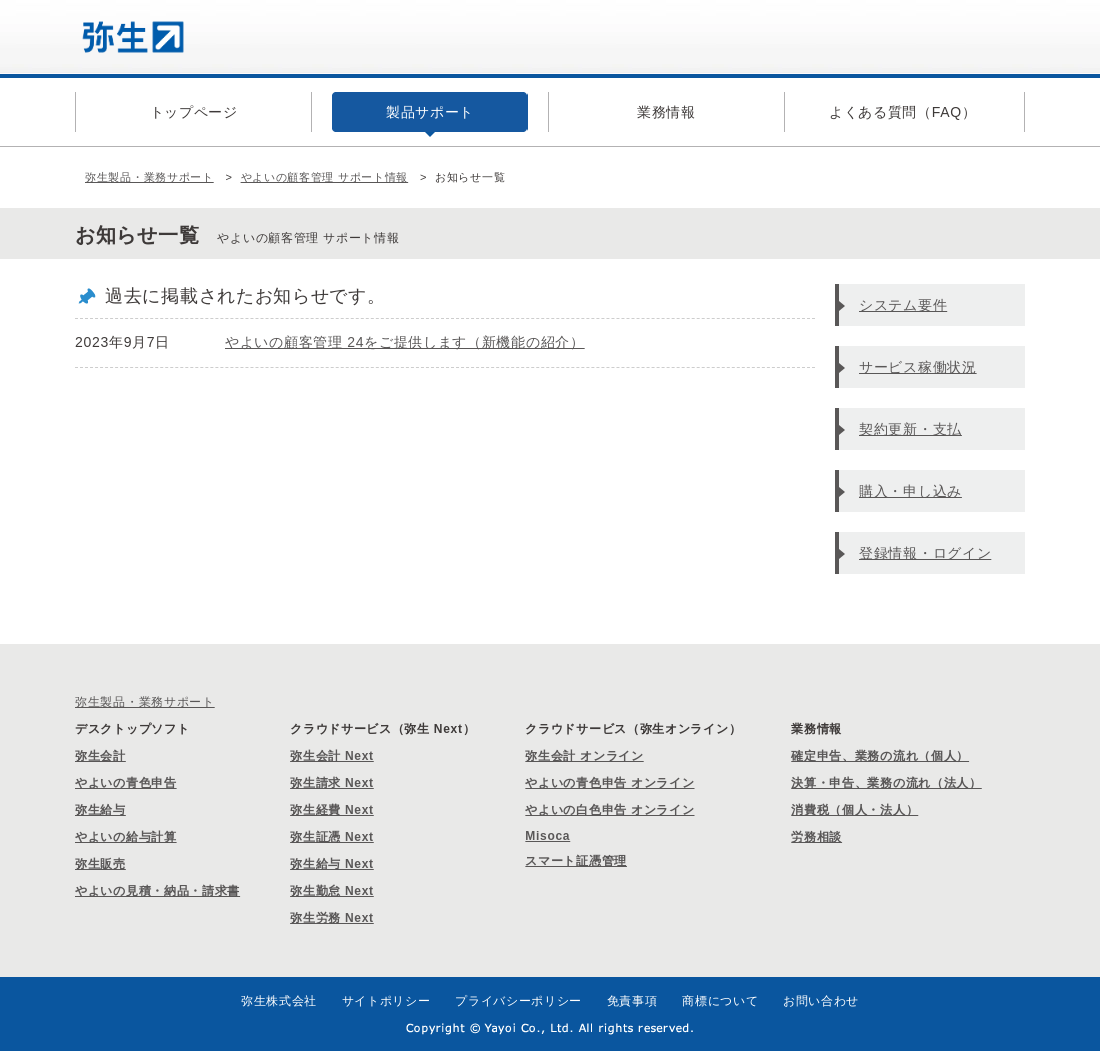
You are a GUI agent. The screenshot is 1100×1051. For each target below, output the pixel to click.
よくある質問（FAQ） (903, 112)
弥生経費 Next (332, 810)
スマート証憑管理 (576, 861)
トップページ (194, 112)
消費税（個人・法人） (854, 810)
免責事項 (632, 1001)
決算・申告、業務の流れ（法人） (886, 783)
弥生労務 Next (332, 918)
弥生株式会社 (279, 1001)
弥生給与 (100, 810)
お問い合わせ (821, 1001)
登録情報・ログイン (925, 553)
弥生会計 (100, 756)
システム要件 (903, 305)
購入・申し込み (910, 491)
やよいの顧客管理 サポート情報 (325, 177)
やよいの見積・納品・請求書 (157, 891)
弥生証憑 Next (332, 837)
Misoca (547, 836)
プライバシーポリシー (518, 1001)
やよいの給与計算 (126, 837)
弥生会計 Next (332, 756)
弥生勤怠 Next (332, 891)
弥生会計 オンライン (584, 756)
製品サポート (430, 112)
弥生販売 (100, 864)
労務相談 (816, 837)
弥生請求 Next (332, 783)
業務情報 (666, 112)
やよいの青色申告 (126, 783)
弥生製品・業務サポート (149, 177)
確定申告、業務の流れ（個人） (880, 756)
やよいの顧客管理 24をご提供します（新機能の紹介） (405, 342)
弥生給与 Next (332, 864)
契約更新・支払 (910, 429)
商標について (720, 1001)
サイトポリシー (386, 1001)
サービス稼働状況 (918, 367)
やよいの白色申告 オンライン (609, 810)
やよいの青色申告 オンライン (609, 783)
